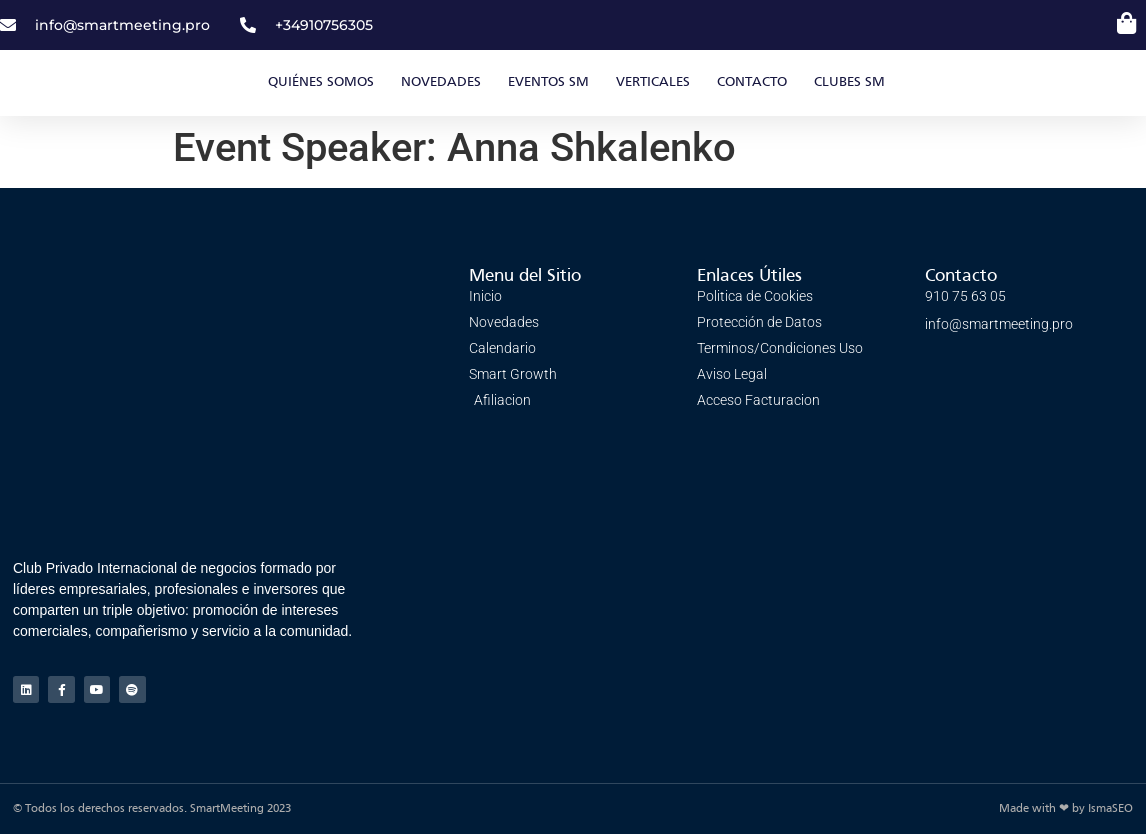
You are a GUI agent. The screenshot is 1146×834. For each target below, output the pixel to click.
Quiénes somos (321, 82)
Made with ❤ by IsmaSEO (1066, 809)
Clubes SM (849, 82)
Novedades (441, 82)
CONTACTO (752, 82)
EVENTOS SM (548, 82)
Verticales (653, 82)
